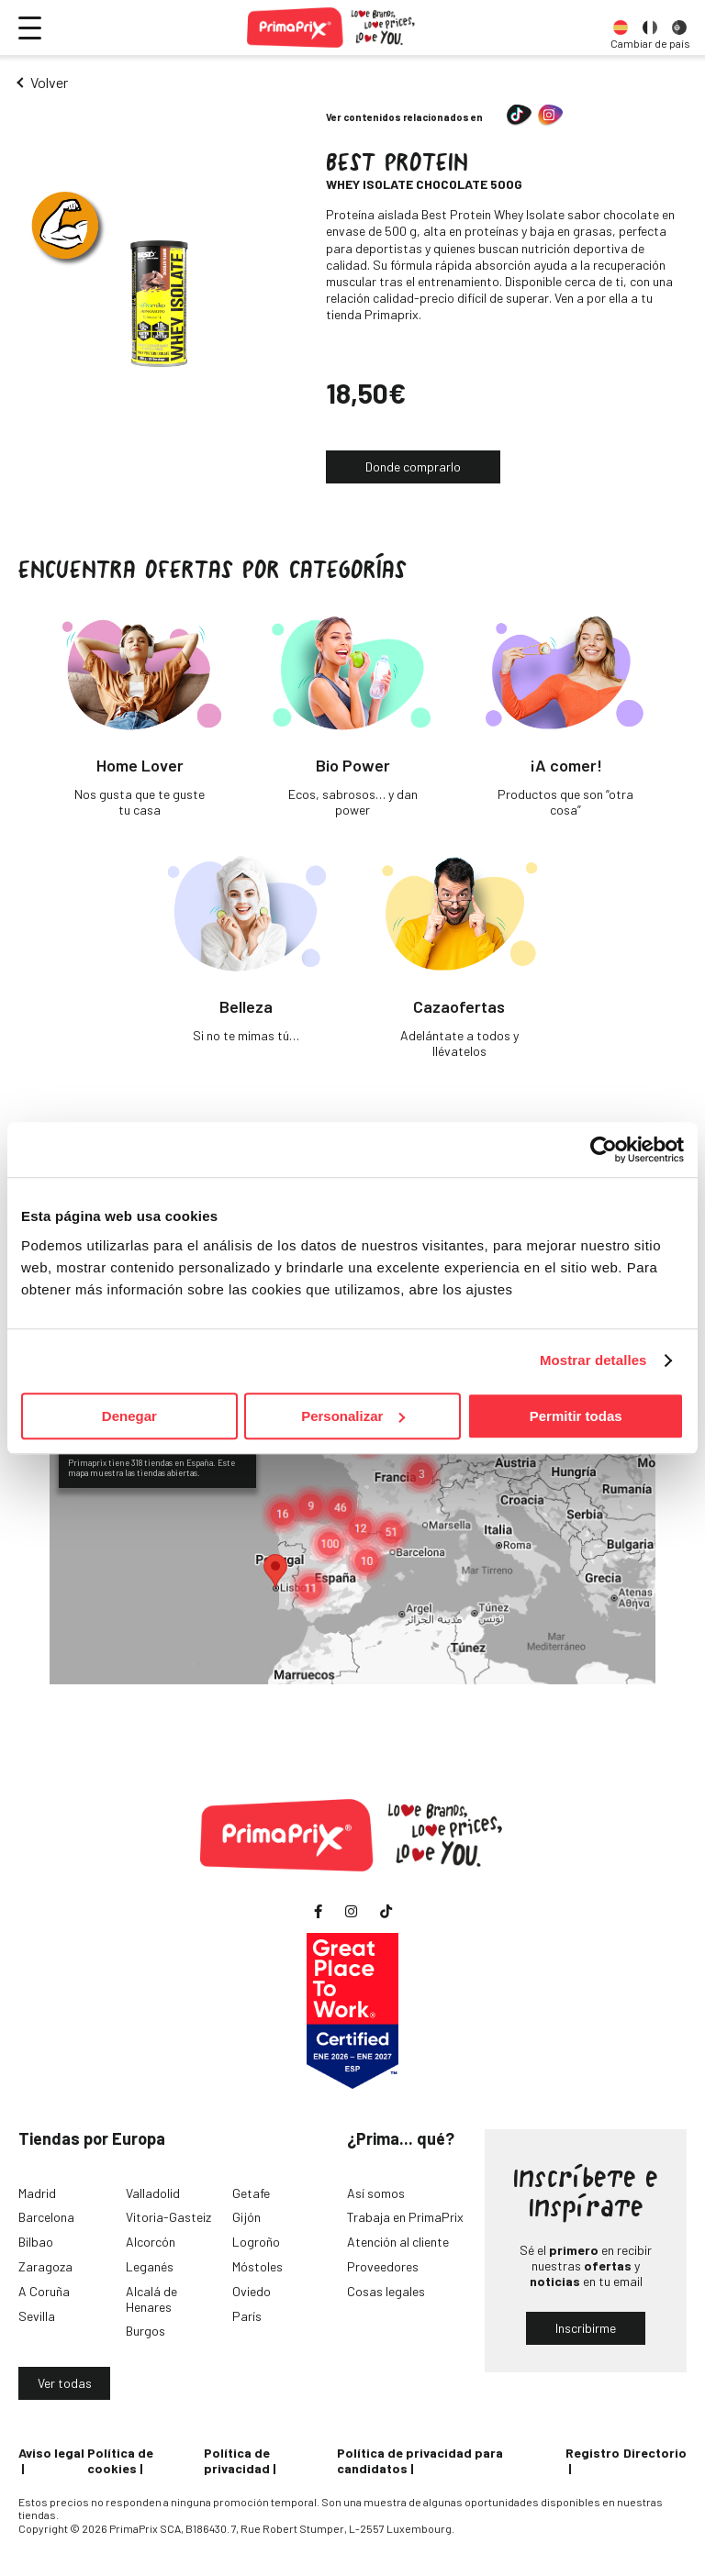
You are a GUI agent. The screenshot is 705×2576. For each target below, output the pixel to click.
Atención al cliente (398, 2241)
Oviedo (251, 2291)
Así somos (376, 2193)
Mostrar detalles (593, 1360)
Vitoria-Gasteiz (168, 2217)
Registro (592, 2452)
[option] (620, 27)
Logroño (256, 2241)
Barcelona (46, 2217)
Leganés (149, 2266)
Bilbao (35, 2241)
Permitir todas (576, 1416)
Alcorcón (150, 2241)
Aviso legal (51, 2452)
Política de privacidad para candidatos (420, 2460)
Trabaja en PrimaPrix (405, 2217)
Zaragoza (45, 2266)
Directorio (655, 2452)
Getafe (251, 2193)
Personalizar (353, 1416)
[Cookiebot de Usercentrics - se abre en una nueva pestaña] (603, 1149)
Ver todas (65, 2383)
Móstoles (257, 2266)
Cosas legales (386, 2291)
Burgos (145, 2330)
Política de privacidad (237, 2460)
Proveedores (383, 2266)
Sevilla (36, 2316)
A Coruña (44, 2291)
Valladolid (153, 2193)
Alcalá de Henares (151, 2299)
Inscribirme (585, 2328)
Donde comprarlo (413, 466)
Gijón (246, 2217)
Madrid (37, 2193)
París (247, 2316)
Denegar (129, 1416)
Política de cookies (120, 2460)
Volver (49, 82)
